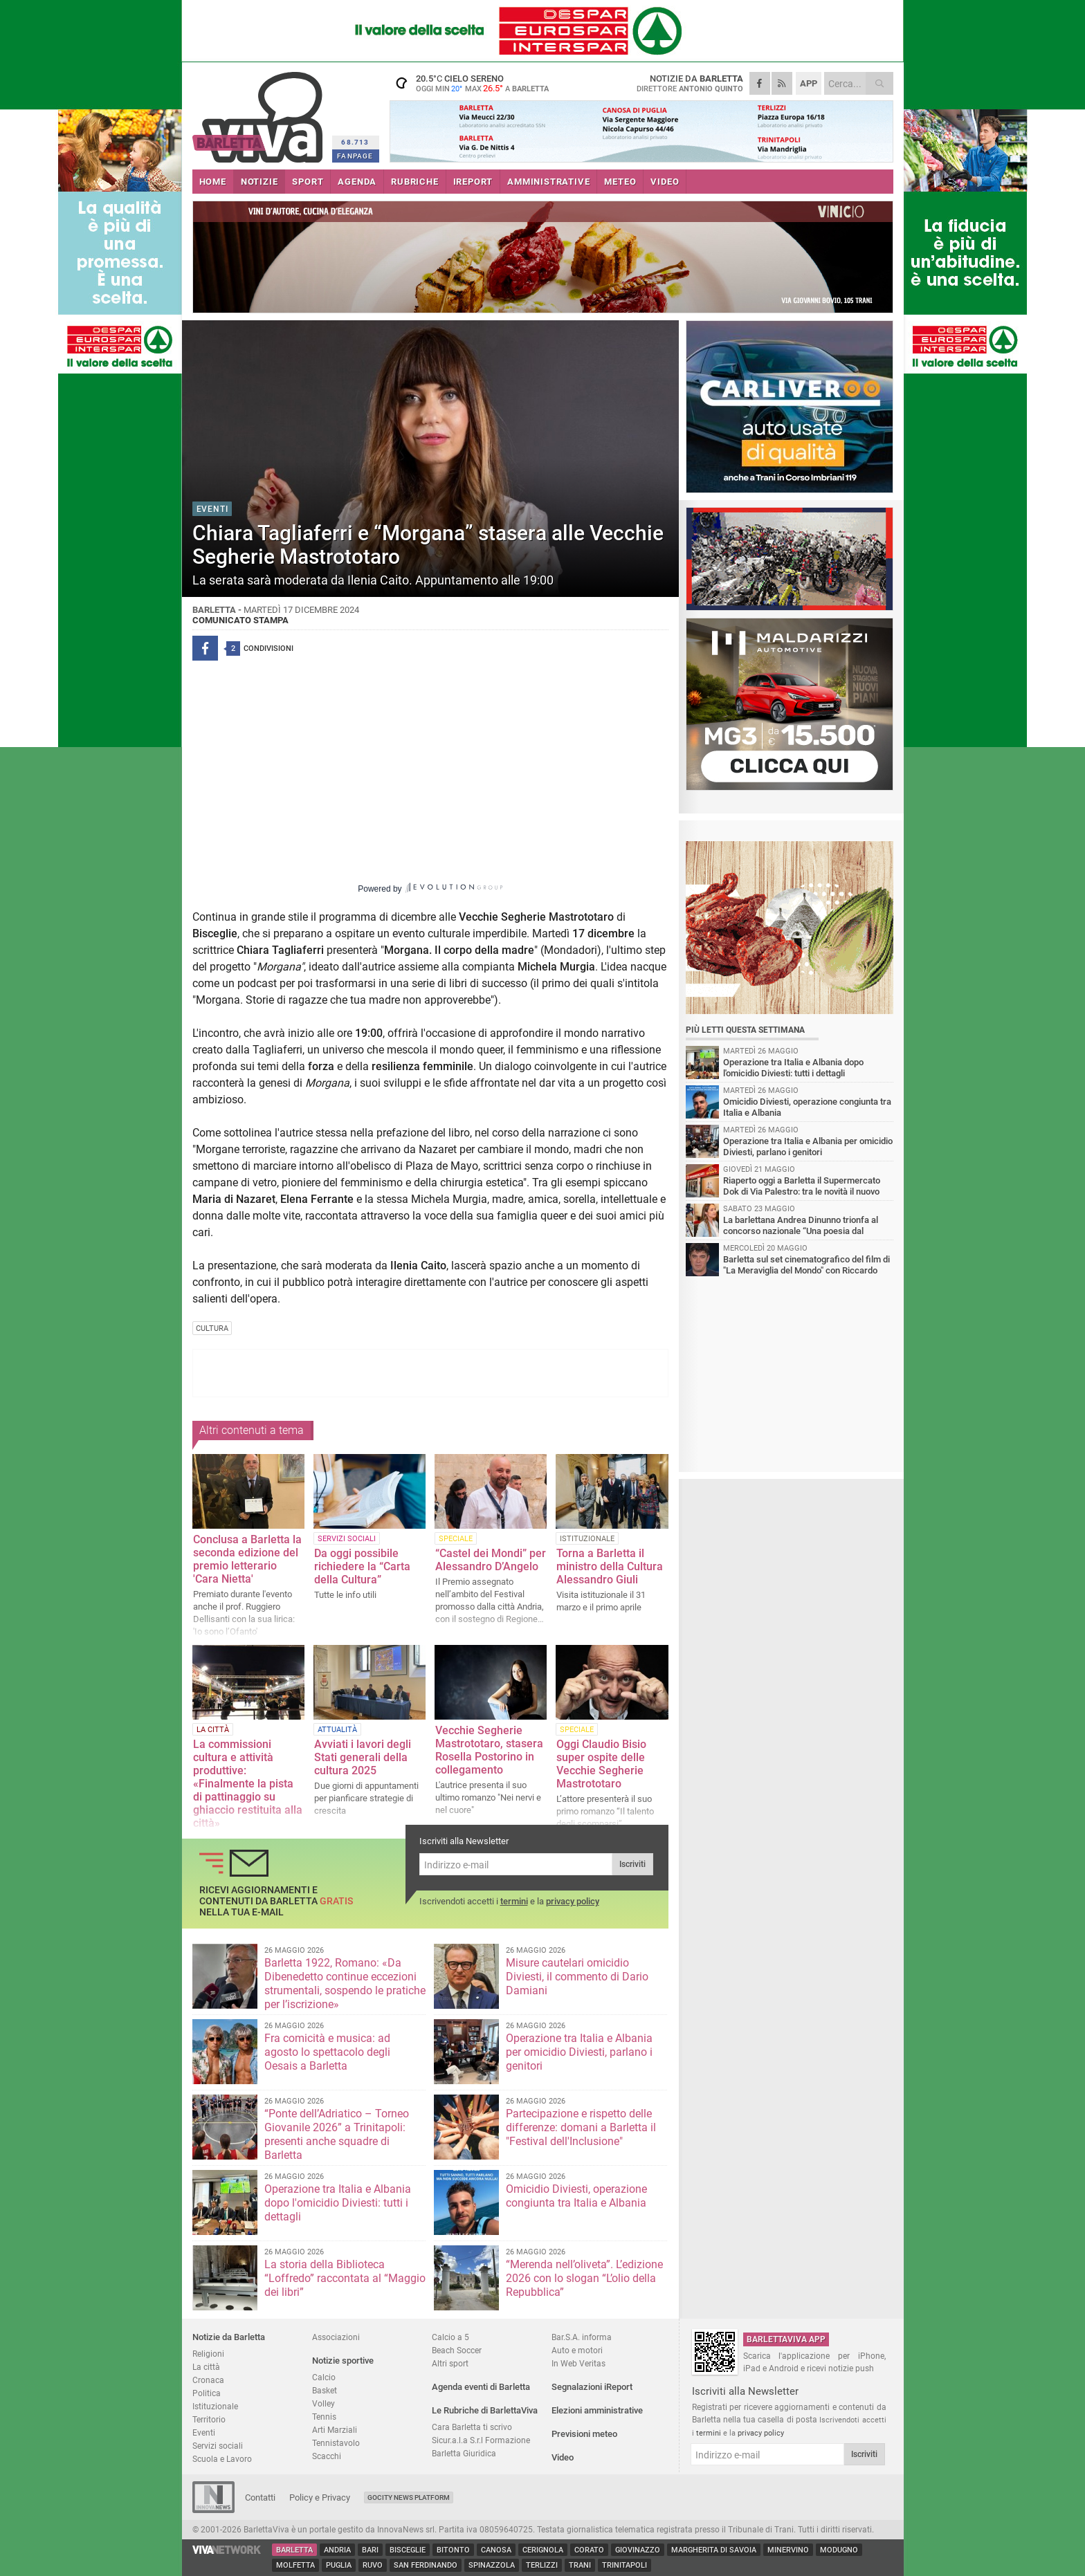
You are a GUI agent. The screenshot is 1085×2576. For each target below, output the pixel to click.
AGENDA (357, 181)
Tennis (324, 2416)
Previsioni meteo (584, 2434)
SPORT (307, 181)
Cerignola (542, 2550)
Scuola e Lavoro (222, 2459)
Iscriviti (632, 1864)
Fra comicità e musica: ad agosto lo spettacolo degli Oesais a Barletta (327, 2052)
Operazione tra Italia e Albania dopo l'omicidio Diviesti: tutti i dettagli (337, 2202)
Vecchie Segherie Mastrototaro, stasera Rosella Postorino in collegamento (489, 1750)
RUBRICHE (414, 181)
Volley (323, 2403)
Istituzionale (215, 2406)
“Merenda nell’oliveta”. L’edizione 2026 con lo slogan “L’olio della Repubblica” (584, 2278)
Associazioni (336, 2337)
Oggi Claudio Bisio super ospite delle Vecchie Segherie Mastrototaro (601, 1764)
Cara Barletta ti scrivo (472, 2427)
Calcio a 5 (450, 2337)
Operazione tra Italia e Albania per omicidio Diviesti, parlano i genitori (579, 2052)
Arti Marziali (334, 2430)
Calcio (324, 2377)
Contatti (260, 2497)
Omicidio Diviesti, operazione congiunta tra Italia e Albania (576, 2195)
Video (562, 2457)
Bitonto (453, 2550)
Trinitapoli (624, 2565)
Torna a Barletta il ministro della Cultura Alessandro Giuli (609, 1566)
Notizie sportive (343, 2360)
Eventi (203, 2432)
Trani (580, 2565)
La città (206, 2367)
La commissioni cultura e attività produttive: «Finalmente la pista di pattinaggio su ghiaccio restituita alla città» (247, 1784)
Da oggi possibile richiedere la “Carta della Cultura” (362, 1566)
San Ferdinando (425, 2565)
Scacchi (326, 2456)
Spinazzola (491, 2565)
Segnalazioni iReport (591, 2387)
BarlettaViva (259, 112)
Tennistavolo (336, 2443)
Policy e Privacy (319, 2497)
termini (514, 1901)
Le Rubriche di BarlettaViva (485, 2410)
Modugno (839, 2550)
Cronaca (208, 2380)
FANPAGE (355, 156)
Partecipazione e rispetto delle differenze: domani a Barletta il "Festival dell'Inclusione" (581, 2127)
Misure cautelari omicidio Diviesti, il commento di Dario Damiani (577, 1976)
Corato (589, 2550)
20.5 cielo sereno (476, 83)
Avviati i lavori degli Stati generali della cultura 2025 (362, 1757)
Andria (337, 2550)
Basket (324, 2390)
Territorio (209, 2419)
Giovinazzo (637, 2550)
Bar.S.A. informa (581, 2337)
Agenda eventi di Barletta (481, 2387)
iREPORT (473, 181)
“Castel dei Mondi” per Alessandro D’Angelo (490, 1560)
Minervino (788, 2550)
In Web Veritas (578, 2363)
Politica (206, 2393)
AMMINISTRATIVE (548, 181)
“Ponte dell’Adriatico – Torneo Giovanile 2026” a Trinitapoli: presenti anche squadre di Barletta (336, 2134)
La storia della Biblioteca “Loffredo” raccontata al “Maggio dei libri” (345, 2278)
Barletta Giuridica (464, 2453)
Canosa (496, 2550)
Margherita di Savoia (713, 2550)
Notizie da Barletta (228, 2337)
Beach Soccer (457, 2350)
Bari (370, 2550)
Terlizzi (542, 2565)
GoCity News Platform (408, 2497)
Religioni (208, 2353)
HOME (212, 181)
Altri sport (450, 2363)
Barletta (294, 2550)
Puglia (339, 2565)
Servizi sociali (217, 2445)
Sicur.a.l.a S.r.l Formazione (481, 2440)
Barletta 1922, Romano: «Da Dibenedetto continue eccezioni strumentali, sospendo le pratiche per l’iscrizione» (345, 1983)
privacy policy (572, 1901)
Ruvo (373, 2565)
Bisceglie (408, 2550)
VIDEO (664, 181)
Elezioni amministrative (597, 2410)
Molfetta (295, 2565)
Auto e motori (577, 2350)
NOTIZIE (259, 181)
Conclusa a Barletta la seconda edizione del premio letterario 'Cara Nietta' (247, 1559)
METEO (620, 181)
